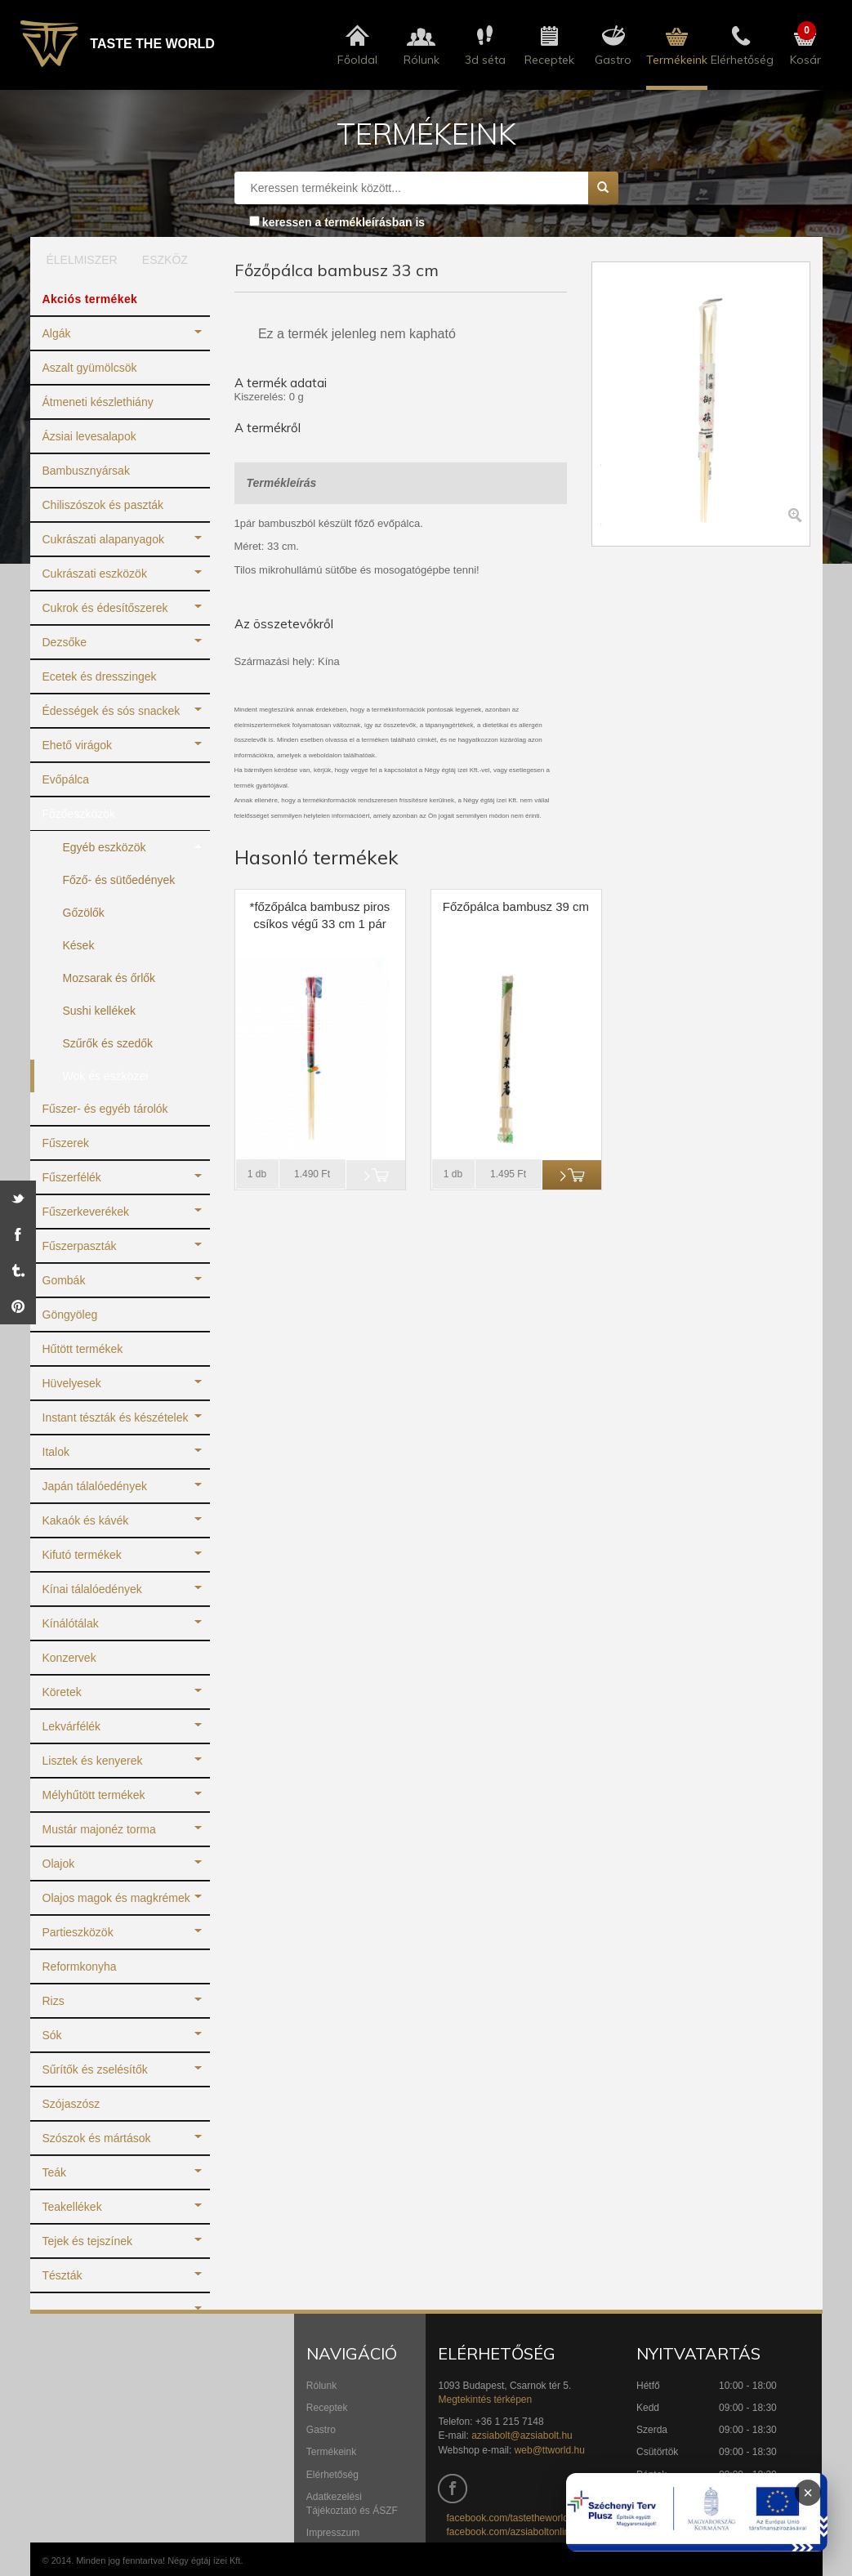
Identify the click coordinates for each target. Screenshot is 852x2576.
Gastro (321, 2429)
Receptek (327, 2407)
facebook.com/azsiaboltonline (510, 2532)
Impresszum (332, 2532)
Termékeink (331, 2452)
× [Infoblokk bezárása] (808, 2493)
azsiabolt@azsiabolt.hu (522, 2435)
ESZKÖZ (165, 259)
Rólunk (321, 2385)
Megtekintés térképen (485, 2399)
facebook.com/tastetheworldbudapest (527, 2518)
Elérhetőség (332, 2474)
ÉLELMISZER (76, 259)
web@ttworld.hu (550, 2450)
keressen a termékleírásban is (343, 222)
